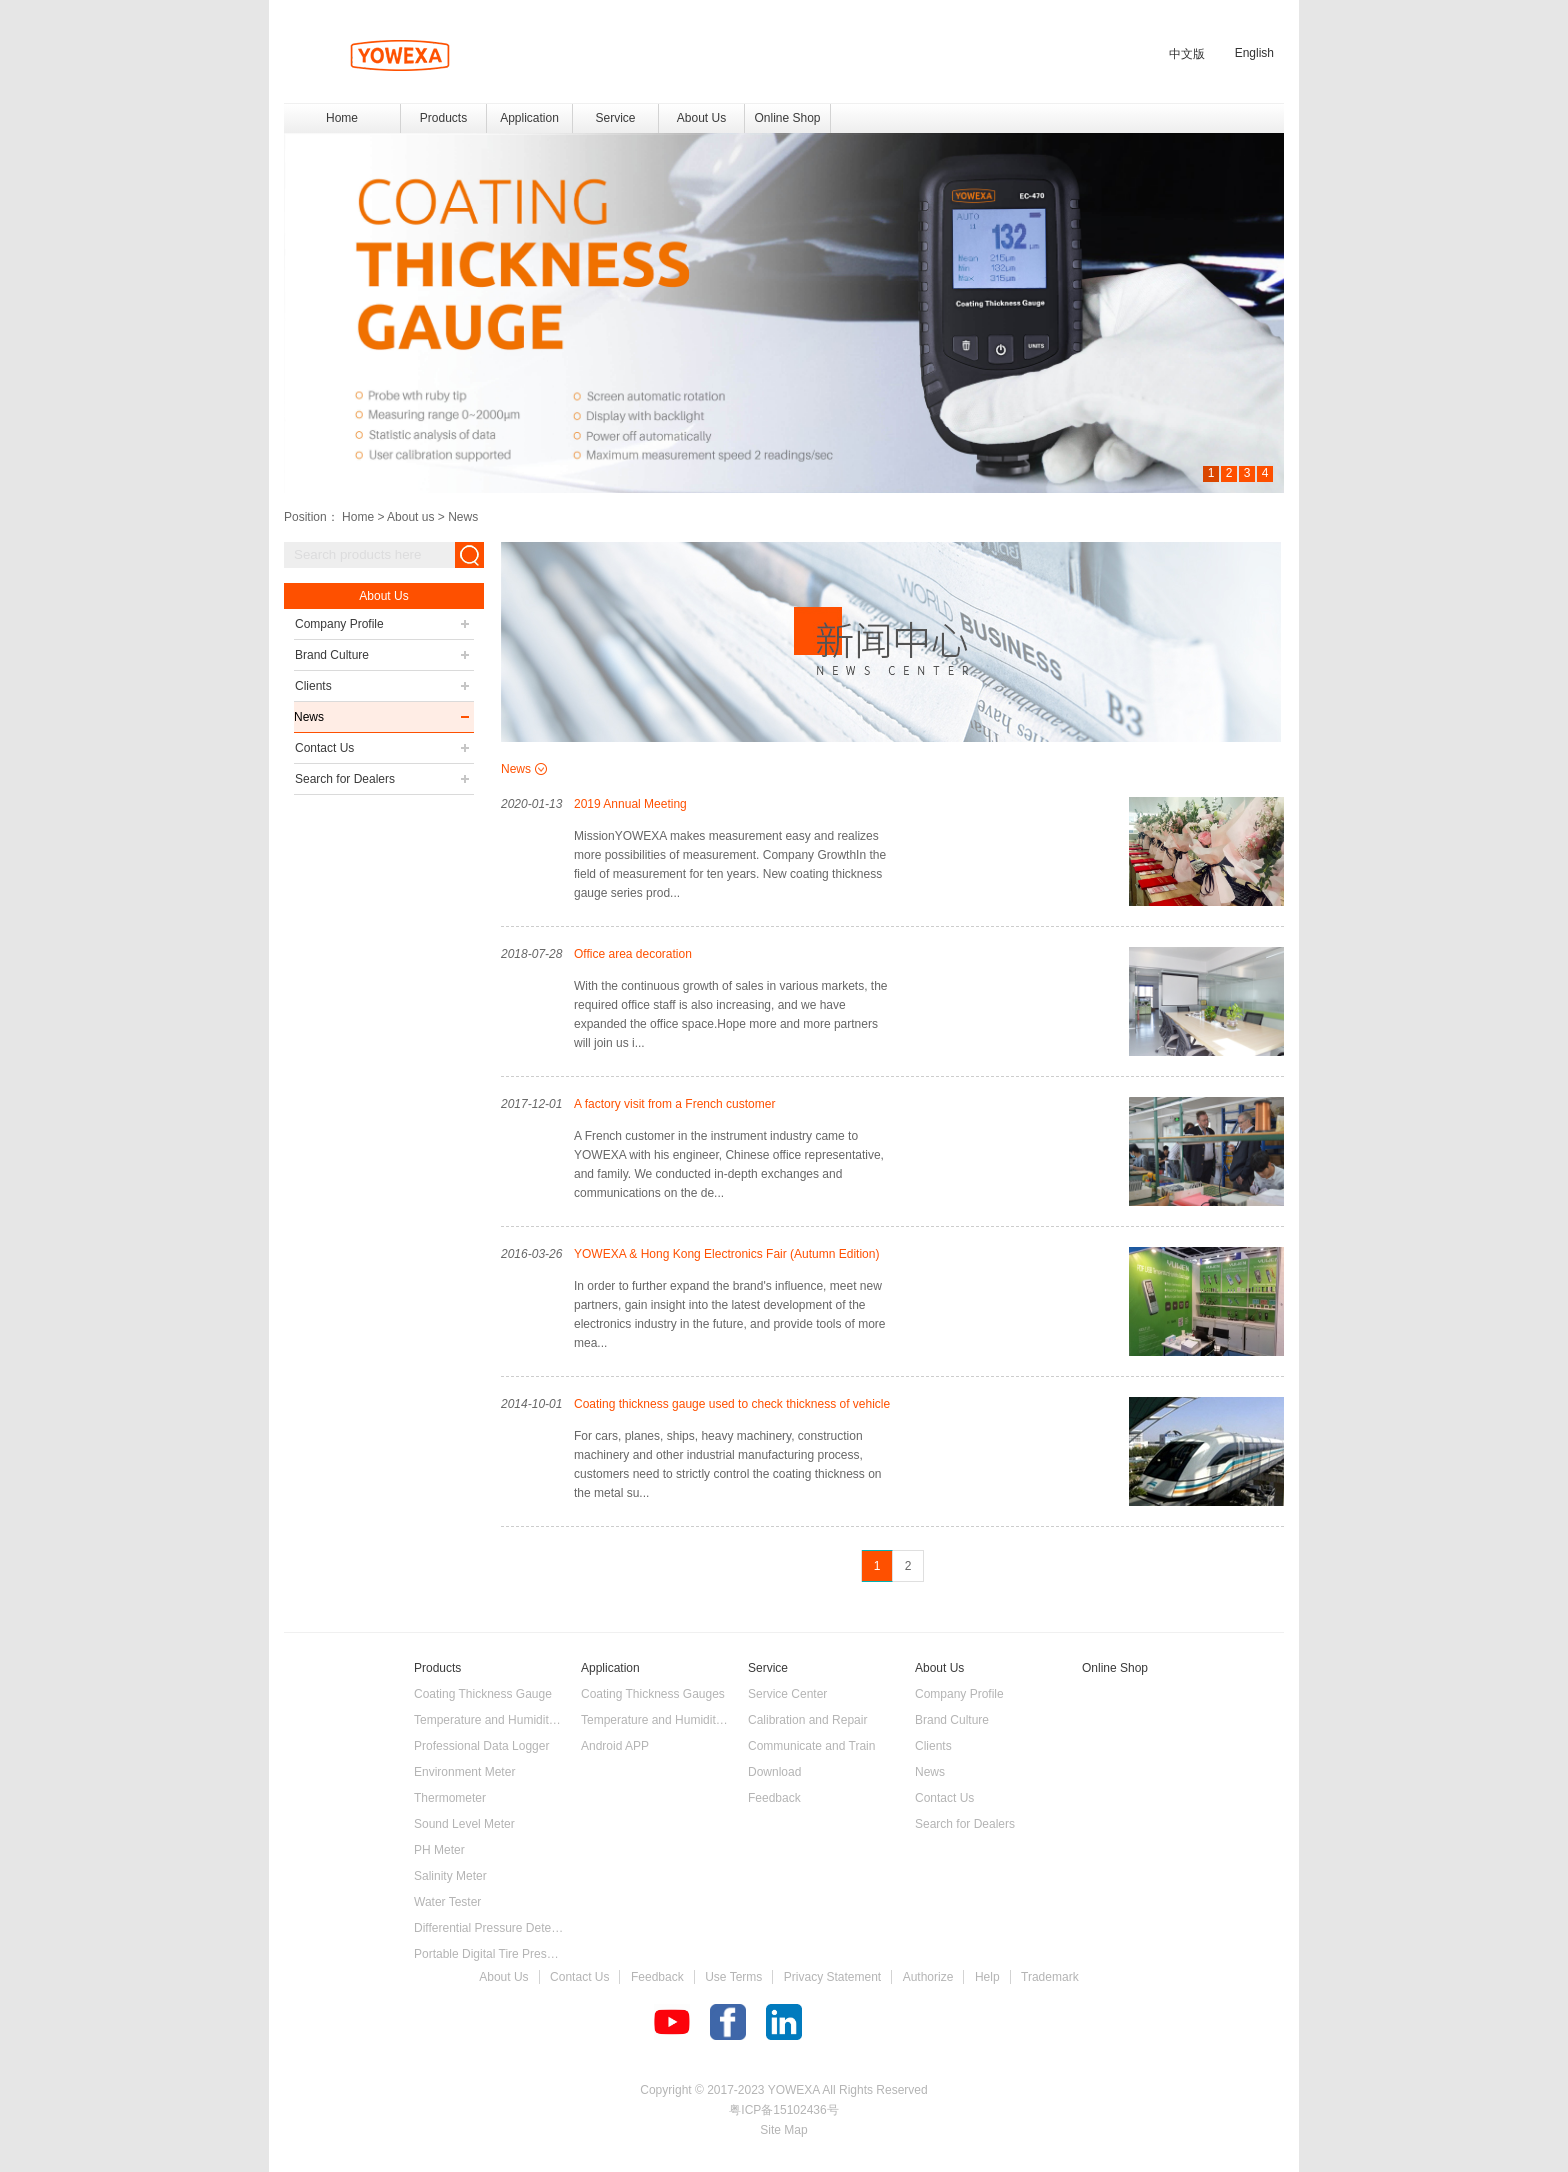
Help (987, 1977)
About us (410, 517)
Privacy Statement (832, 1977)
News (463, 517)
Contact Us (579, 1977)
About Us (503, 1977)
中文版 (1187, 54)
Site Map (783, 2130)
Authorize (928, 1977)
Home (342, 118)
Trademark (1050, 1977)
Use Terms (733, 1977)
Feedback (657, 1977)
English (1254, 53)
